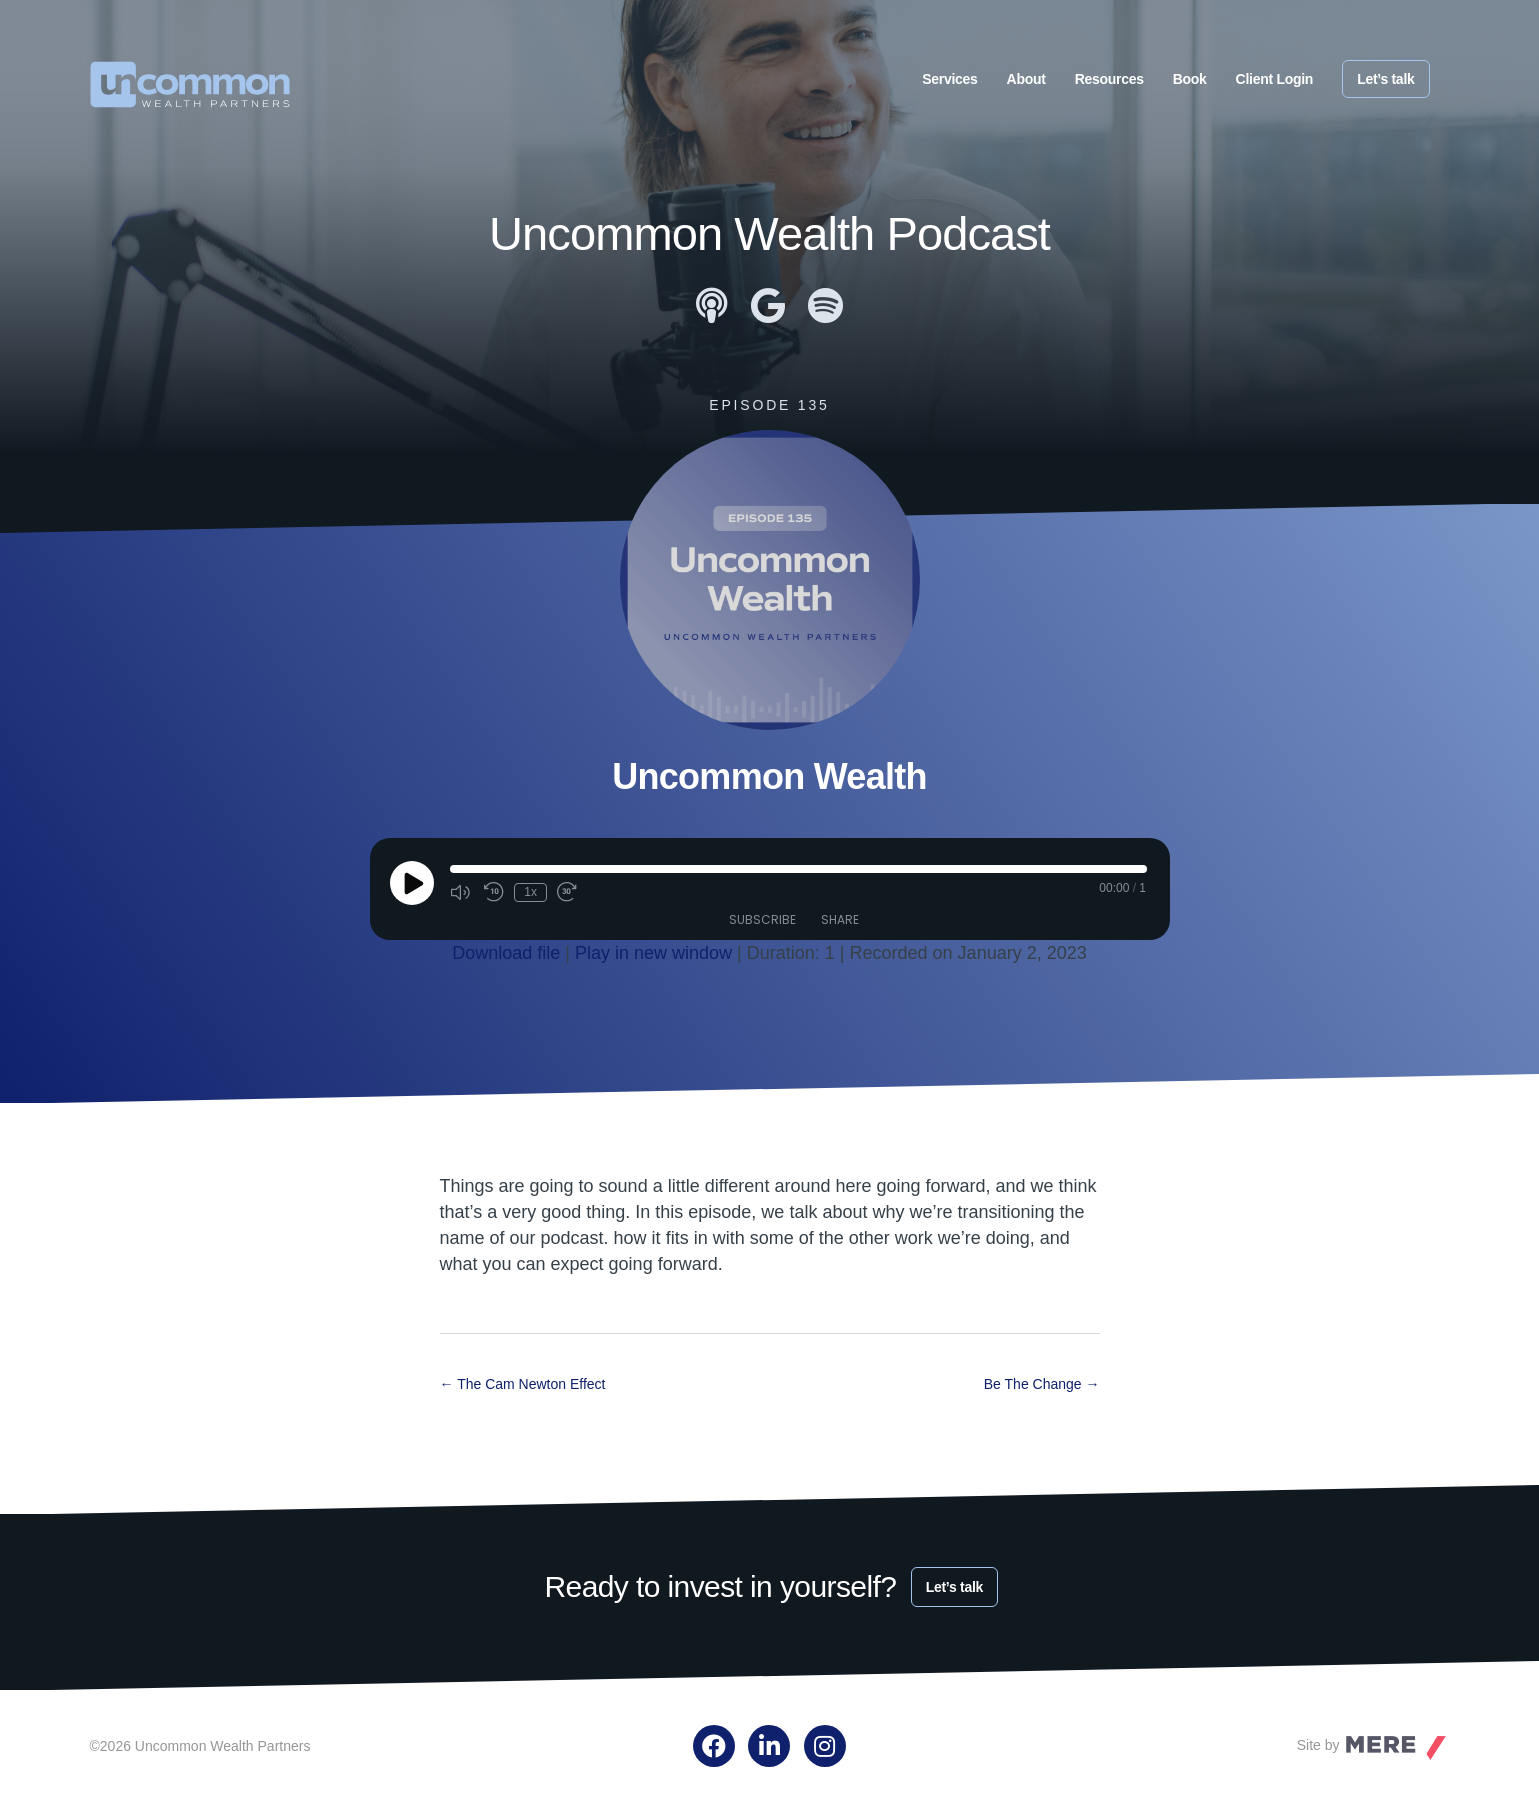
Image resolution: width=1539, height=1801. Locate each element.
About (1026, 79)
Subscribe (762, 918)
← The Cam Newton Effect (523, 1383)
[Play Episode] (412, 883)
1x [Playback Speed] (530, 892)
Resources (1109, 79)
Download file (506, 953)
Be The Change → (1042, 1383)
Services (949, 79)
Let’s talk (1385, 79)
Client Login (1275, 79)
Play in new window (653, 953)
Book (1190, 79)
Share (840, 918)
